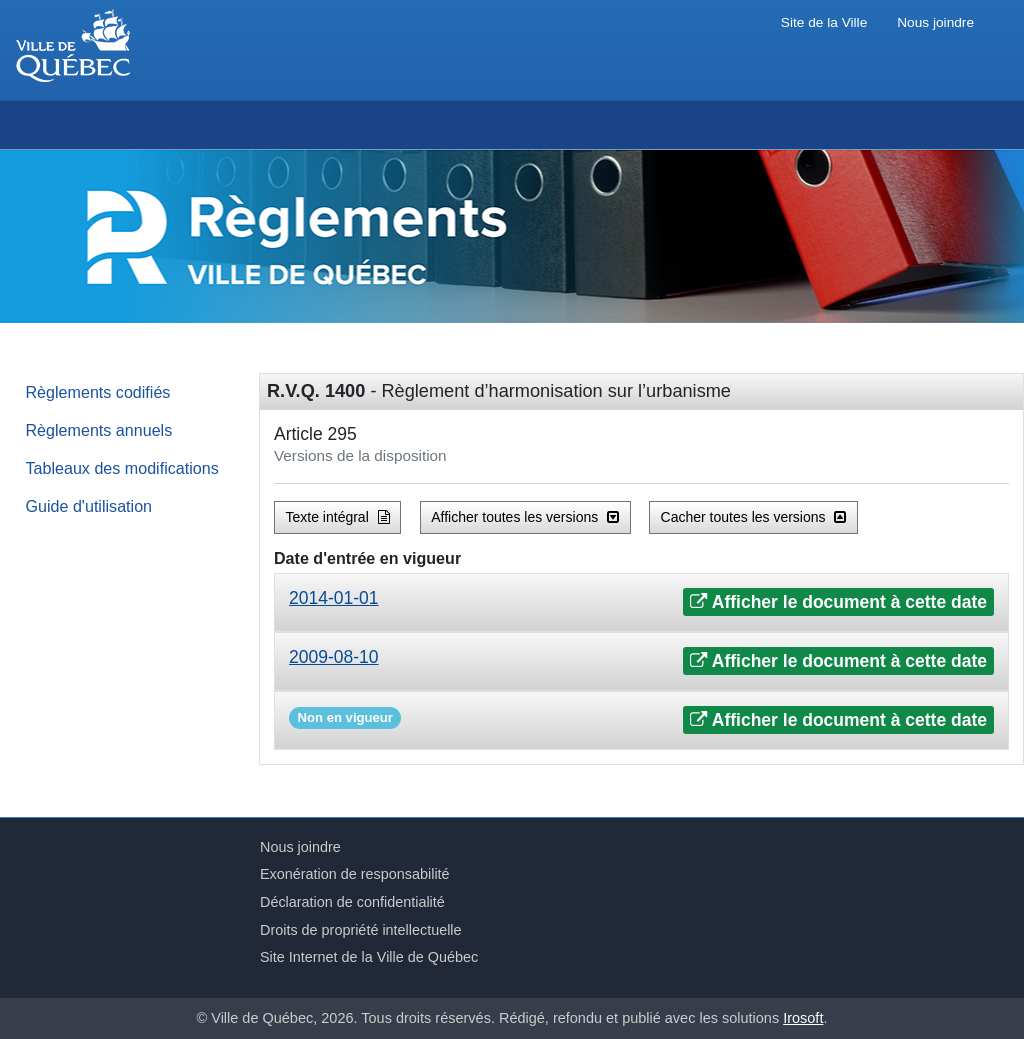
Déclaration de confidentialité (352, 902)
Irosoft (803, 1018)
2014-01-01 (334, 598)
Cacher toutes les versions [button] (754, 517)
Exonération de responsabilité (355, 874)
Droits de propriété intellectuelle (361, 930)
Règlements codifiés (98, 392)
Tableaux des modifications (122, 468)
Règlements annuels (99, 430)
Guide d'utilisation (89, 506)
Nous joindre (935, 22)
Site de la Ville (824, 22)
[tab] (641, 602)
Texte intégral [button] (338, 517)
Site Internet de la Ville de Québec (369, 957)
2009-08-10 (334, 657)
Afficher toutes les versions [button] (525, 517)
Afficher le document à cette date (838, 602)
